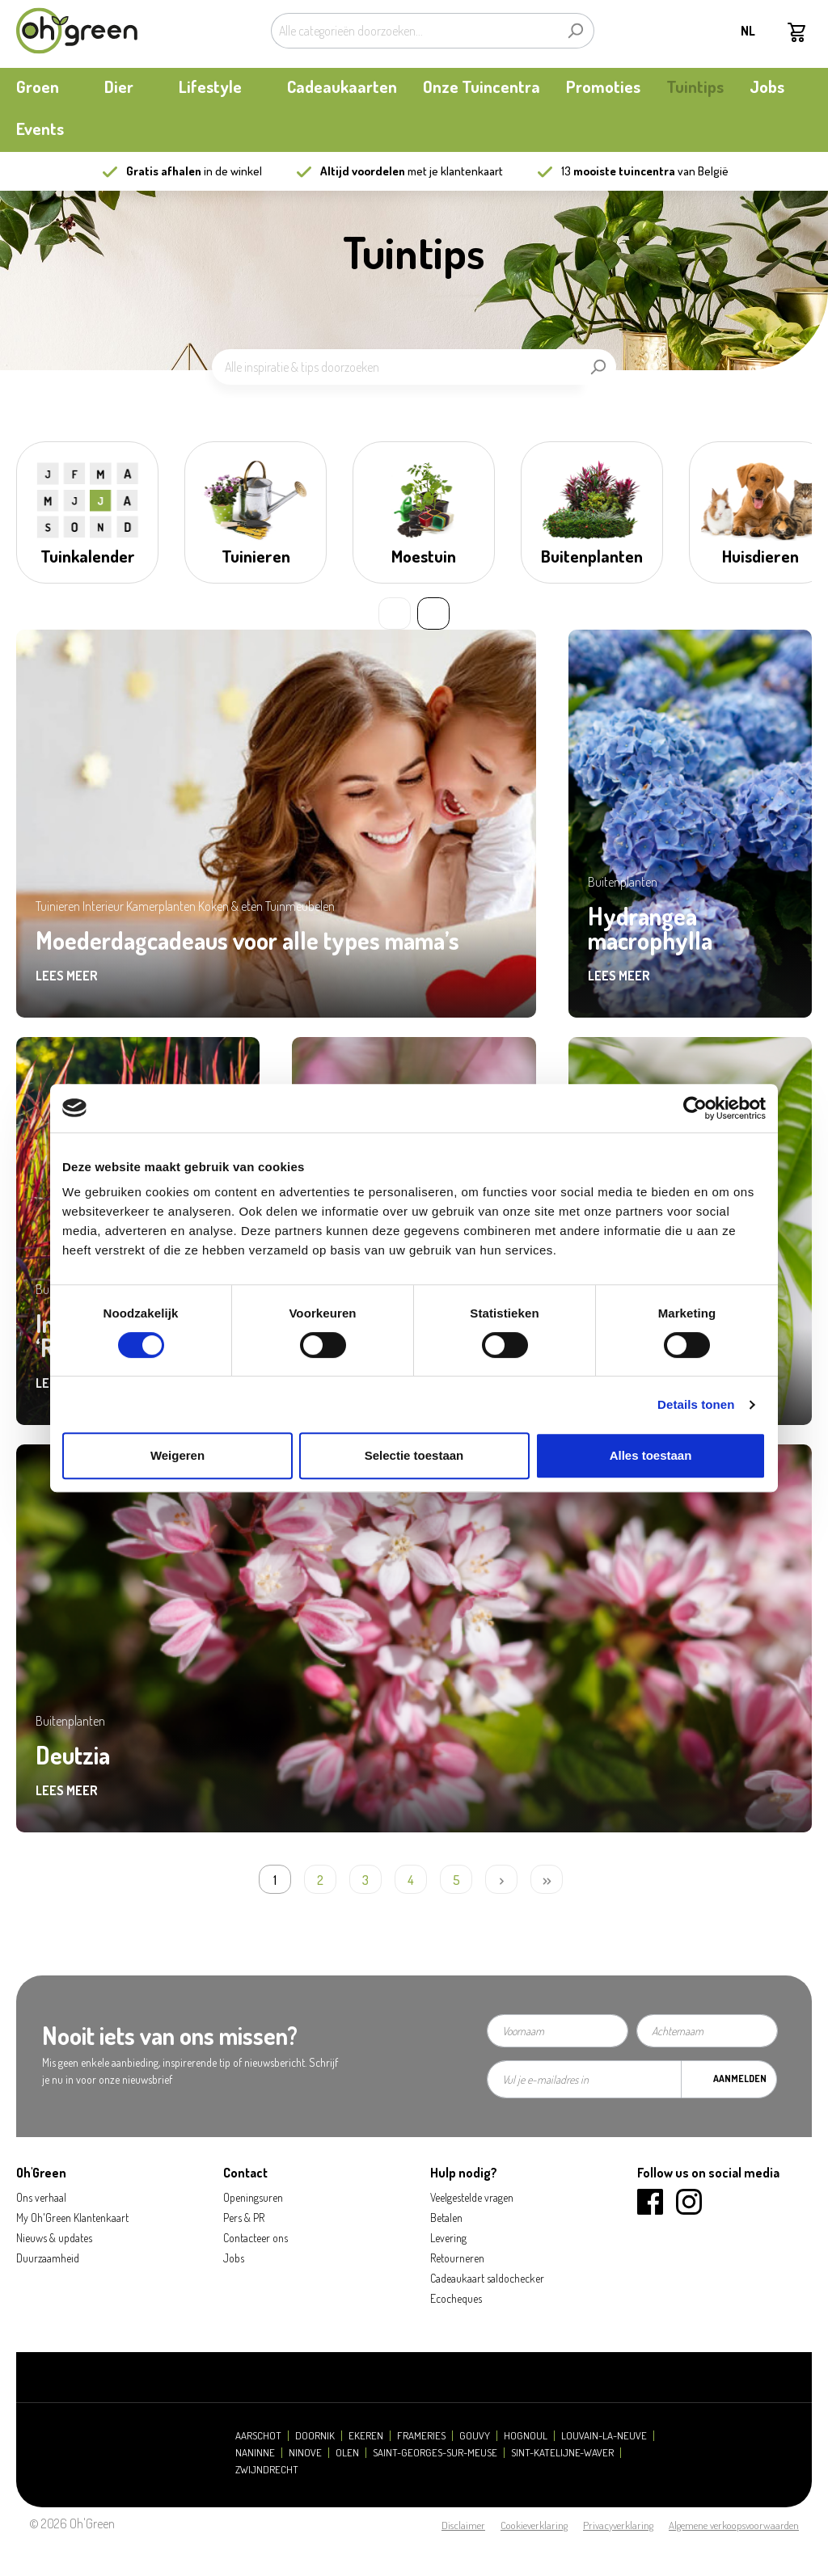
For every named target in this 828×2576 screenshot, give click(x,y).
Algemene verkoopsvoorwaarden (734, 2525)
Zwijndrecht (266, 2469)
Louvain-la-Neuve (604, 2436)
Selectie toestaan (414, 1455)
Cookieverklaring (534, 2525)
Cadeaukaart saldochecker (487, 2278)
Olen (347, 2452)
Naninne (255, 2452)
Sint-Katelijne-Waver (562, 2452)
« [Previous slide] (394, 613)
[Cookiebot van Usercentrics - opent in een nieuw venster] (695, 1108)
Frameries (421, 2436)
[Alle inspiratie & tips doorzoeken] (396, 367)
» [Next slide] (433, 613)
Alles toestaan (651, 1455)
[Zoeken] (575, 30)
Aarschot (258, 2436)
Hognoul (525, 2436)
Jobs (233, 2258)
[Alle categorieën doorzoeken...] (414, 30)
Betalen (446, 2217)
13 (618, 171)
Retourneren (457, 2258)
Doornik (315, 2436)
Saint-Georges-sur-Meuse (435, 2452)
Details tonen (695, 1404)
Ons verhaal (41, 2197)
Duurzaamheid (47, 2258)
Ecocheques (456, 2298)
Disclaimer (463, 2525)
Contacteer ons (255, 2238)
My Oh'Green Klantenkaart (72, 2217)
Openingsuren (253, 2197)
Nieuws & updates (54, 2238)
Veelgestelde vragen (471, 2197)
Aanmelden (740, 2078)
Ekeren (366, 2436)
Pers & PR (243, 2217)
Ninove (305, 2452)
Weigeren (177, 1455)
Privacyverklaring (618, 2525)
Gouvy (474, 2436)
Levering (448, 2238)
